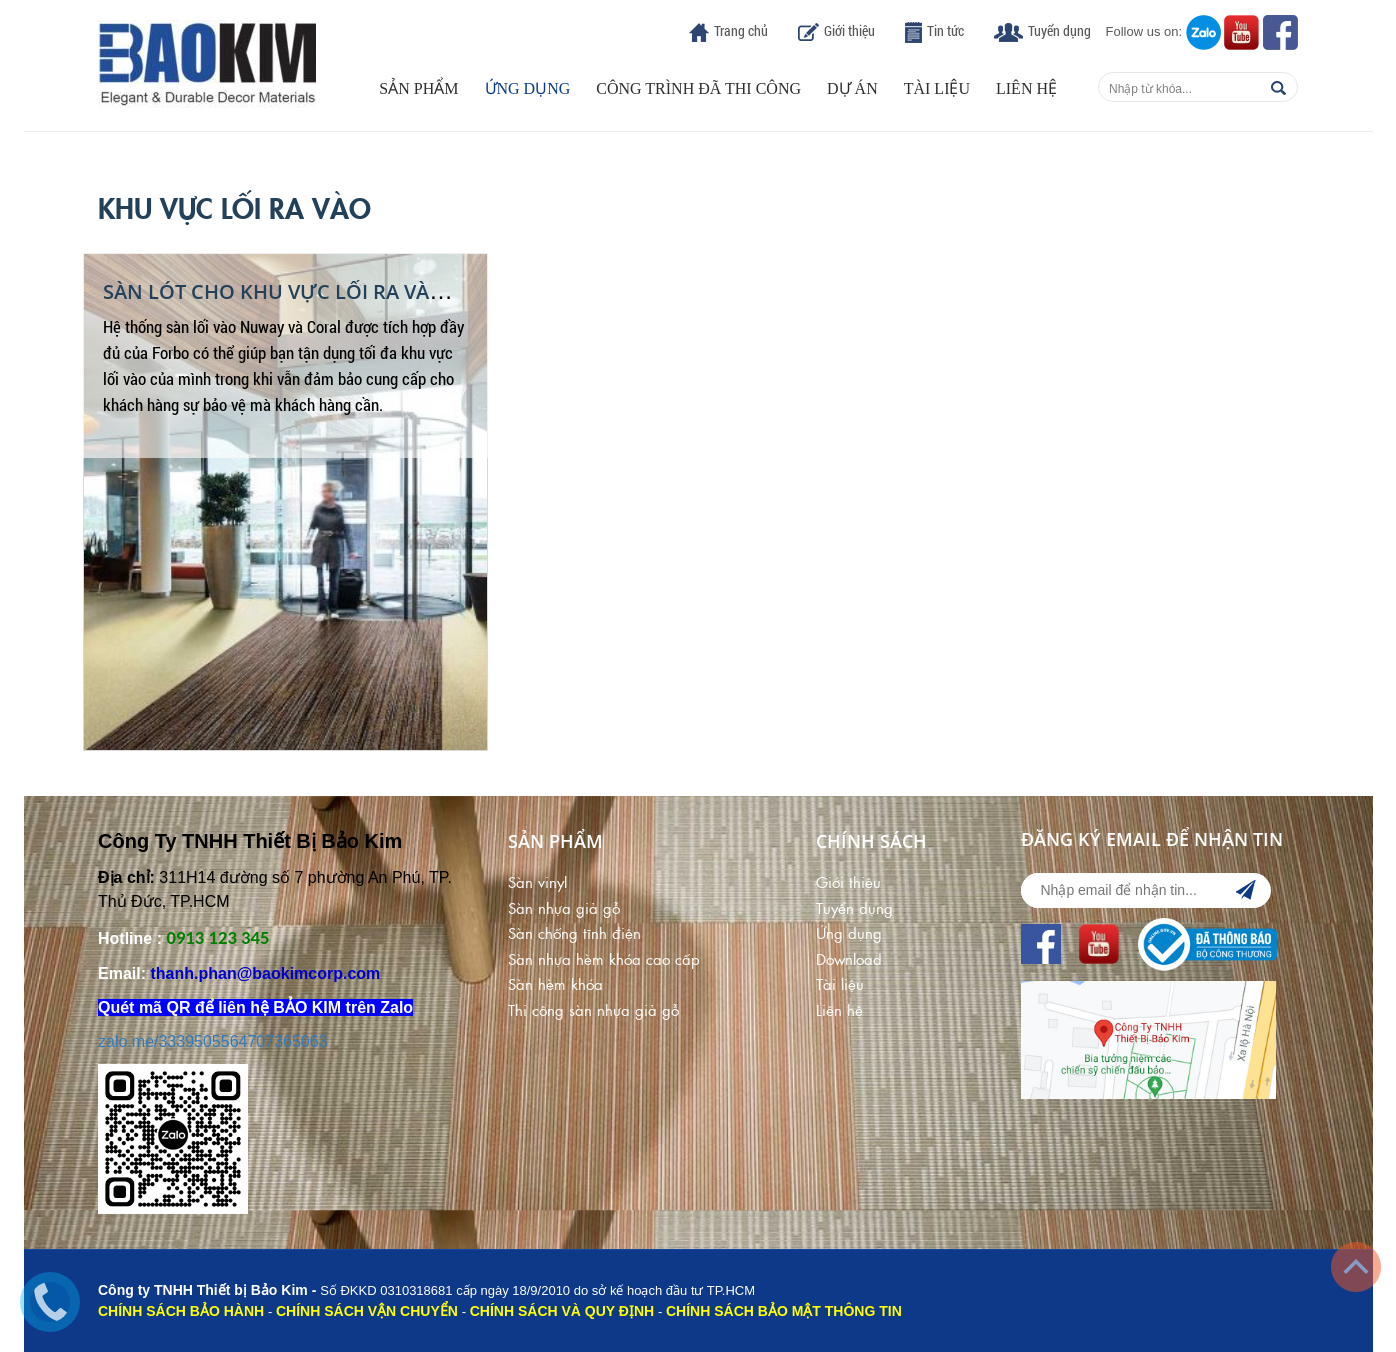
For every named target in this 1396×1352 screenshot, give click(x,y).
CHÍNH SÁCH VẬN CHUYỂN (367, 1311)
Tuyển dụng (1059, 30)
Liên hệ (1026, 88)
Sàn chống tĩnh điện (574, 932)
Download (849, 958)
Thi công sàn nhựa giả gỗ (593, 1009)
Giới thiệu (849, 30)
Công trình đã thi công (698, 88)
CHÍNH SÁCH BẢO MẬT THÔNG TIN (784, 1311)
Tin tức (945, 30)
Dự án (852, 88)
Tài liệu (937, 88)
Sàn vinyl (537, 881)
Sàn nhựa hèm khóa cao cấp (604, 958)
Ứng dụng (528, 88)
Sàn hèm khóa (555, 983)
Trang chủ (741, 30)
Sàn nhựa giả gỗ (564, 907)
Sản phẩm (418, 88)
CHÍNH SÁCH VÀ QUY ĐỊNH (562, 1311)
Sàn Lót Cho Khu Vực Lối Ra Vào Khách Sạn (333, 291)
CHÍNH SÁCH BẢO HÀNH (181, 1311)
